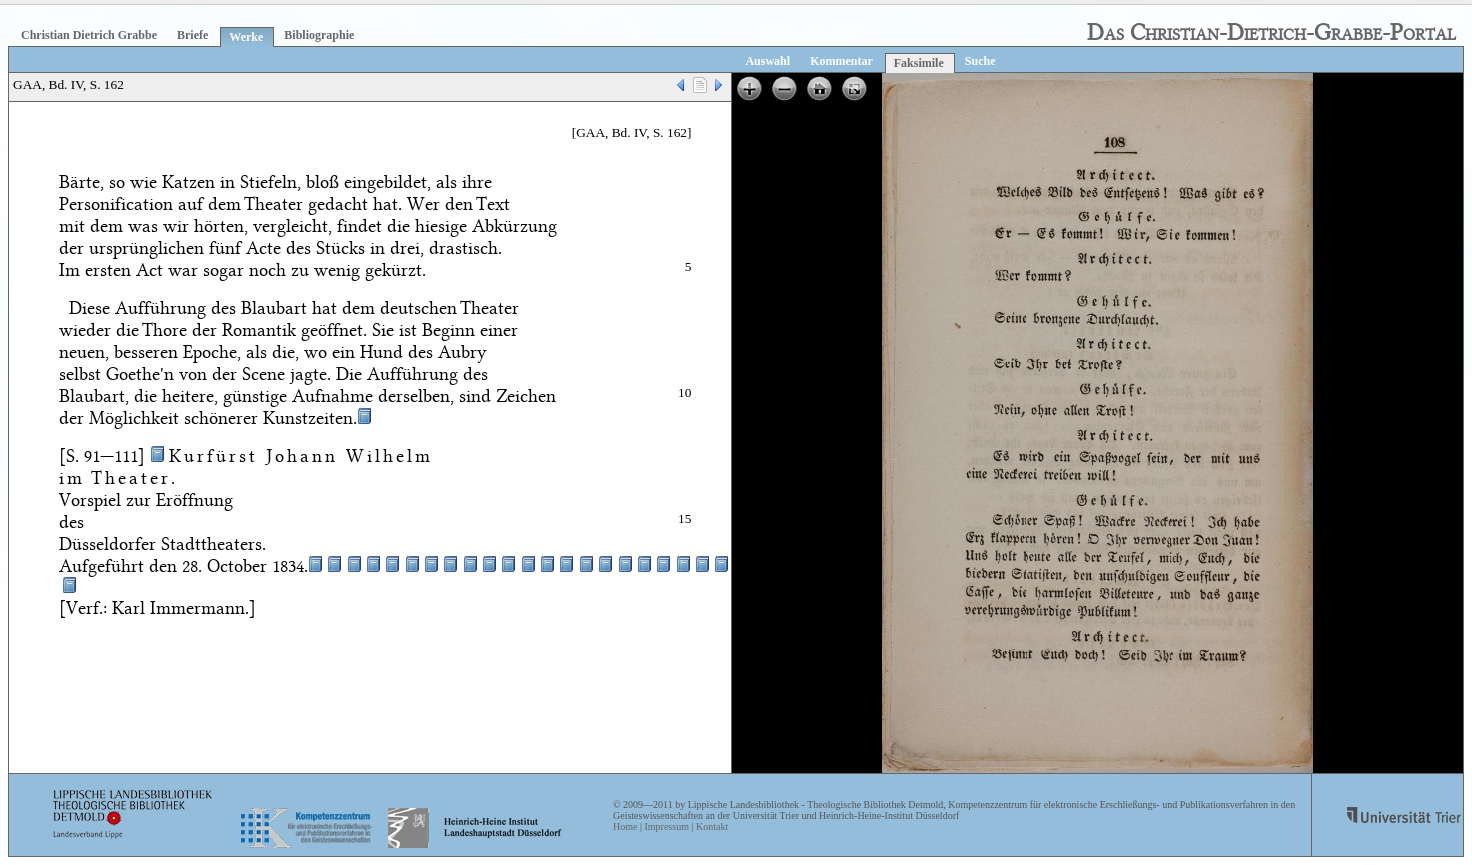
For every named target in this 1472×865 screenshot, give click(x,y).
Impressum (666, 826)
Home (625, 826)
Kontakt (712, 826)
